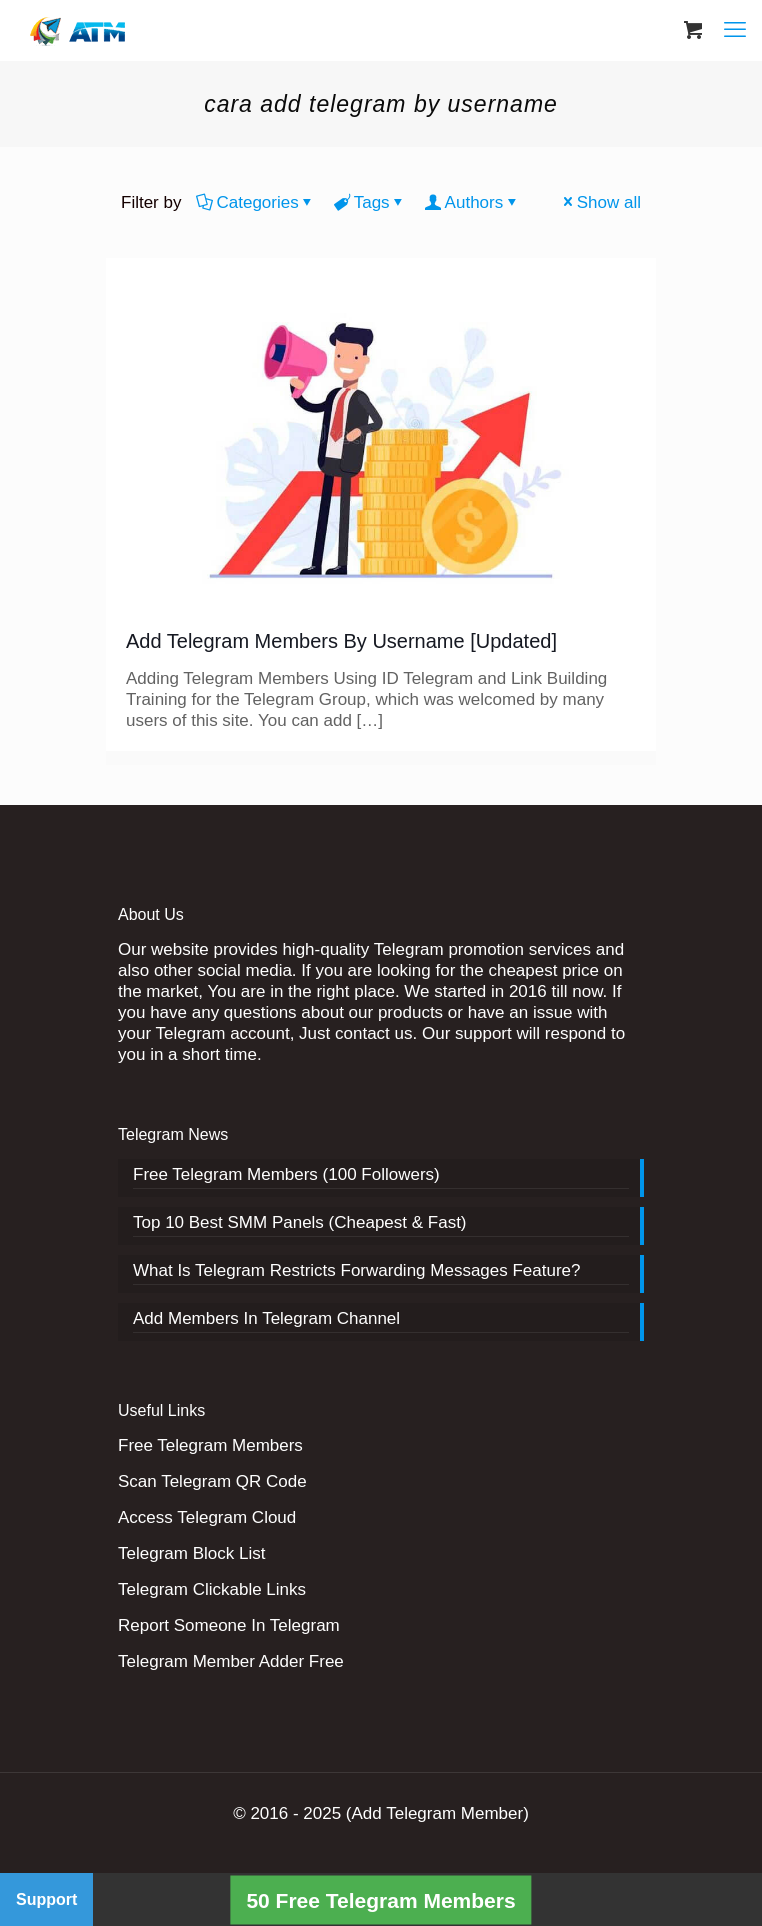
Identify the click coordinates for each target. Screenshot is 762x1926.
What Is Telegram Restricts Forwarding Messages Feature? (357, 1270)
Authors (473, 202)
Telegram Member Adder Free (231, 1661)
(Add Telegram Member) (437, 1813)
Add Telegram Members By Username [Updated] (341, 641)
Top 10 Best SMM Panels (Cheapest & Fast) (300, 1222)
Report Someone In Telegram (229, 1625)
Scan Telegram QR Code (212, 1481)
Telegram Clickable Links (212, 1589)
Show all (600, 202)
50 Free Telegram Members (380, 1899)
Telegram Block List (191, 1553)
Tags (370, 202)
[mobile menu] (735, 30)
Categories (255, 202)
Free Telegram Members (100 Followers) (286, 1174)
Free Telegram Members (210, 1445)
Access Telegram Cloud (207, 1517)
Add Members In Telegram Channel (266, 1318)
